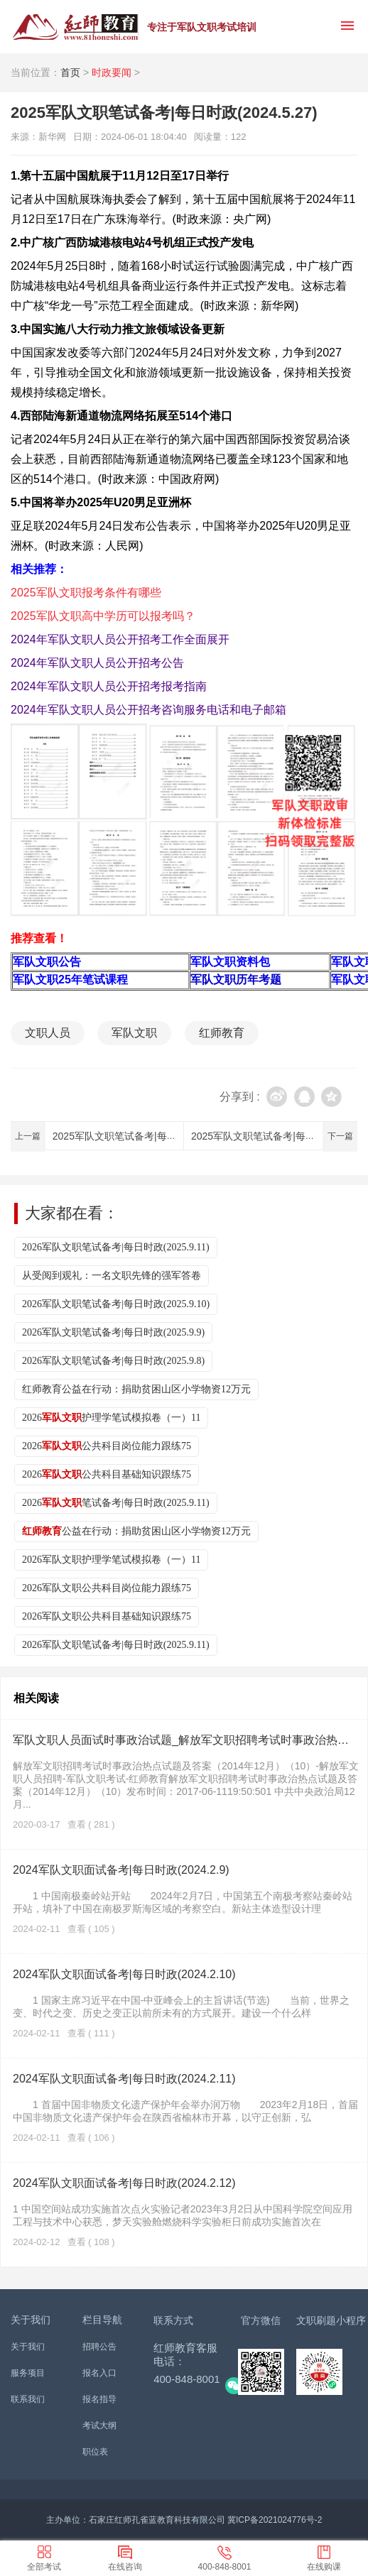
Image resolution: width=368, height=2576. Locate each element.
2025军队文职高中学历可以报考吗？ (103, 616)
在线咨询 (125, 2567)
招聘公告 (99, 2347)
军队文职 (134, 1033)
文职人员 (47, 1033)
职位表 (95, 2452)
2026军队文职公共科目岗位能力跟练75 (106, 1588)
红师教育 (221, 1033)
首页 (70, 72)
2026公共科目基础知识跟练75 (106, 1474)
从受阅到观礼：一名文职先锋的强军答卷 (111, 1275)
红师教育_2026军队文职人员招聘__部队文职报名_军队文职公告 (75, 27)
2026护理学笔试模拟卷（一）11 (111, 1417)
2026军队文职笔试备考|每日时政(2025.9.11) (116, 1247)
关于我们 (28, 2347)
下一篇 (340, 1136)
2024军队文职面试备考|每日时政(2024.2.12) (124, 2183)
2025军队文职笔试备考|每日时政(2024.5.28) (150, 1136)
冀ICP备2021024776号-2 (274, 2520)
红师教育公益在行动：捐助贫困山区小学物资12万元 (136, 1389)
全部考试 (44, 2567)
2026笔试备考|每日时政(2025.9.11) (116, 1502)
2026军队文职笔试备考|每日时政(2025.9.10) (116, 1304)
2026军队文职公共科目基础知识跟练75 (106, 1616)
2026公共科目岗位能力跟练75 (106, 1446)
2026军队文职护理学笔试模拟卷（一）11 (111, 1559)
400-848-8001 (224, 2567)
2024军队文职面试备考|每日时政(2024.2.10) (124, 1974)
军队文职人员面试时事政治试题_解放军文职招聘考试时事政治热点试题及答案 (186, 1740)
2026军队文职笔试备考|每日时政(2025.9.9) (113, 1332)
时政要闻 (111, 72)
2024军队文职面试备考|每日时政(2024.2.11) (124, 2079)
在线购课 (324, 2567)
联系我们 (28, 2399)
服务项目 (28, 2373)
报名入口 (99, 2373)
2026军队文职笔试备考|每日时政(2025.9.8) (113, 1360)
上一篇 (27, 1136)
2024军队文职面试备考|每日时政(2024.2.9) (121, 1870)
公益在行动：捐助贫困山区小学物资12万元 (136, 1531)
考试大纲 (99, 2425)
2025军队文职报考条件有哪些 (86, 592)
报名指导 (99, 2399)
